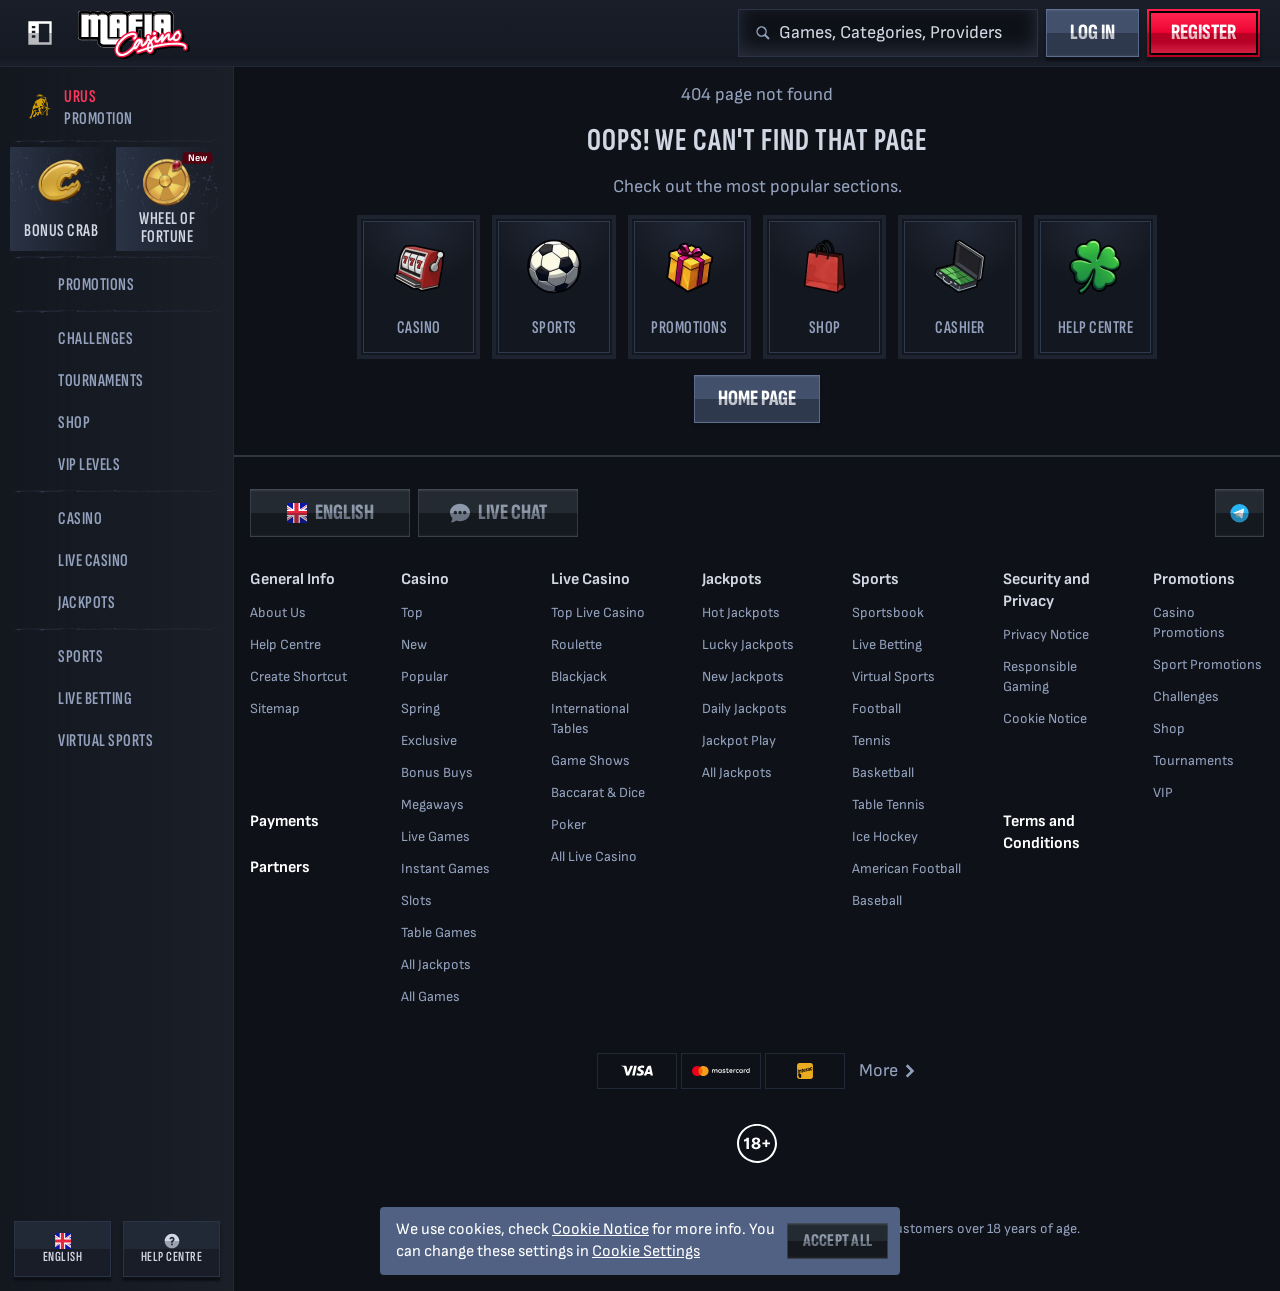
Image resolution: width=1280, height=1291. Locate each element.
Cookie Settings (646, 1252)
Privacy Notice (1046, 634)
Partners (280, 867)
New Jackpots (743, 676)
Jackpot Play (739, 740)
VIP (1163, 792)
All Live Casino (594, 856)
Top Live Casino (598, 612)
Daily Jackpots (744, 708)
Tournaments (1193, 760)
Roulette (576, 644)
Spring (420, 708)
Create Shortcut (298, 676)
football (876, 708)
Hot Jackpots (741, 612)
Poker (568, 824)
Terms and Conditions (1041, 832)
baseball (877, 900)
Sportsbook (888, 612)
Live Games (435, 836)
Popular (424, 676)
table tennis (888, 804)
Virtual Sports (893, 676)
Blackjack (579, 676)
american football (906, 868)
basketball (883, 772)
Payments (284, 821)
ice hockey (885, 836)
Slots (416, 900)
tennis (871, 740)
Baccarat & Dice (598, 792)
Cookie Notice (1045, 718)
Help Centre (285, 644)
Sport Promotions (1207, 664)
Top (412, 612)
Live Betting (887, 644)
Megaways (432, 804)
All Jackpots (436, 964)
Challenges (1186, 696)
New (414, 644)
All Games (430, 996)
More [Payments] (888, 1070)
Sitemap (275, 708)
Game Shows (590, 760)
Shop (1169, 728)
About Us (278, 612)
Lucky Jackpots (748, 644)
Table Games (439, 932)
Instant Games (445, 868)
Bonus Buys (437, 772)
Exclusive (429, 740)
